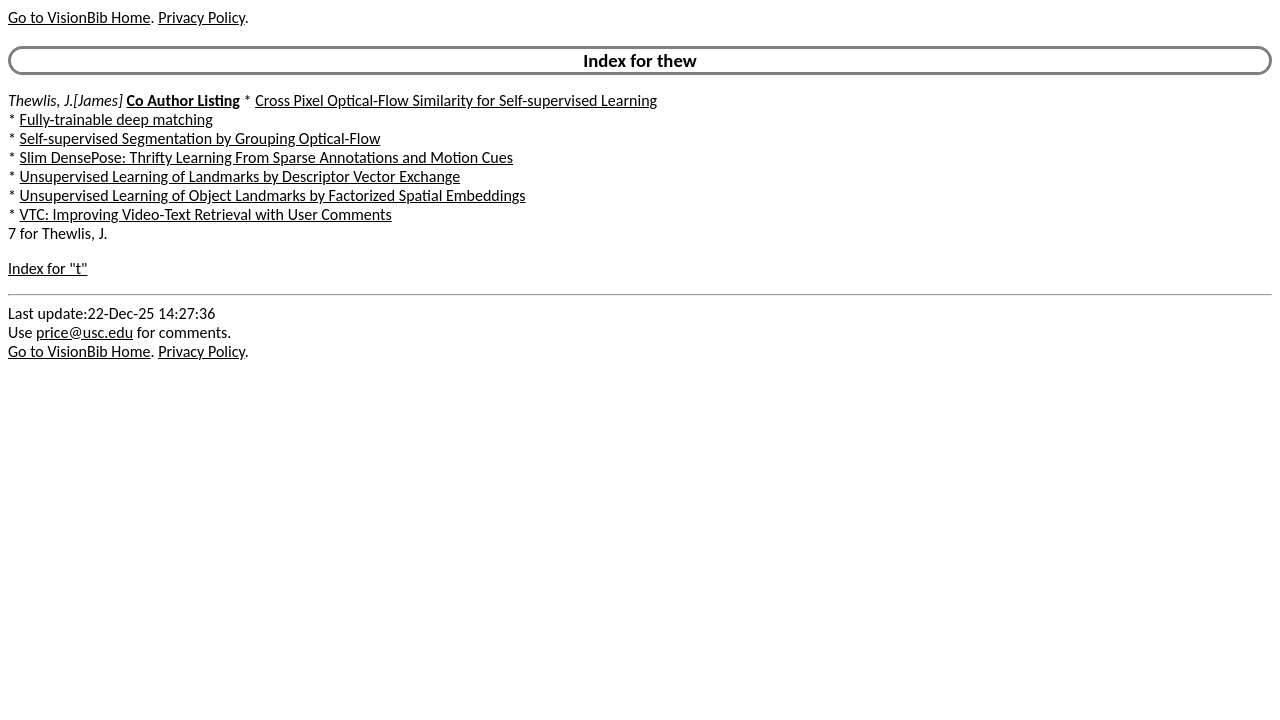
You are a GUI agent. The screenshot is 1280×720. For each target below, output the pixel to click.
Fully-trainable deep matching (116, 119)
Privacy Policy (201, 17)
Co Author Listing (182, 100)
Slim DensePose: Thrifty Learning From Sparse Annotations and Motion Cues (266, 157)
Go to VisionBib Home (79, 17)
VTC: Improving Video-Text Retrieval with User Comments (206, 214)
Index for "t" (47, 268)
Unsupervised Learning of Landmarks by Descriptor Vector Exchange (240, 176)
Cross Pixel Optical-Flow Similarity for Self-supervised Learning (456, 100)
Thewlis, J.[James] (65, 100)
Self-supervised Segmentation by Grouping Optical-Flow (200, 138)
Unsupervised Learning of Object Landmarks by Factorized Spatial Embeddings (273, 195)
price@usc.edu (84, 332)
